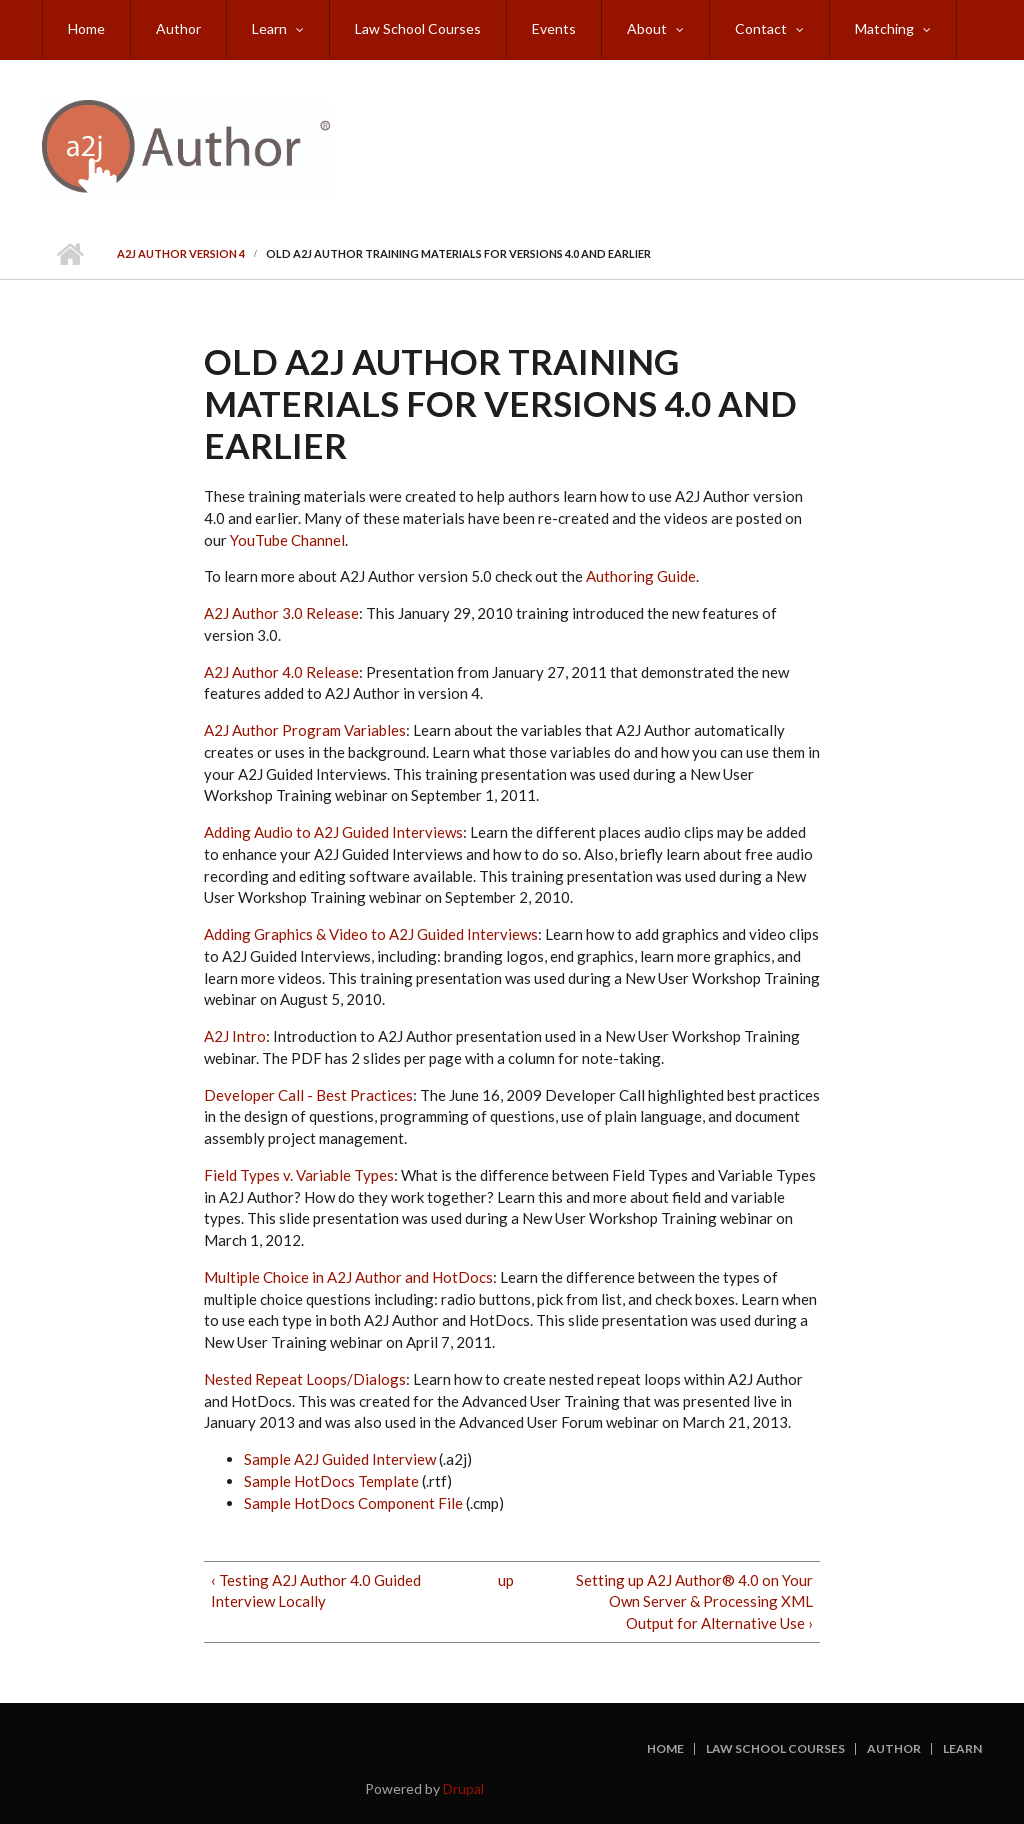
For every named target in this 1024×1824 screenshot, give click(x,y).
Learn (269, 28)
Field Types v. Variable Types (299, 1175)
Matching (884, 28)
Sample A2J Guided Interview (341, 1459)
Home (86, 28)
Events (554, 28)
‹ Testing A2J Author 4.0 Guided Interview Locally (316, 1591)
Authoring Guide (641, 576)
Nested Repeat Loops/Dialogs (305, 1379)
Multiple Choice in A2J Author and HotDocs (348, 1277)
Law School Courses (418, 28)
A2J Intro (235, 1036)
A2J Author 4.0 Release (281, 672)
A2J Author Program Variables (305, 730)
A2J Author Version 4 (181, 253)
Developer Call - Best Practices (308, 1095)
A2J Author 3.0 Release (281, 613)
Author (178, 28)
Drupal (463, 1788)
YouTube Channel (287, 540)
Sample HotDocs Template (331, 1481)
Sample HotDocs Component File (355, 1503)
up (506, 1580)
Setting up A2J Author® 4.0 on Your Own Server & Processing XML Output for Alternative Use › (694, 1602)
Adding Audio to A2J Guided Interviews (333, 832)
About (647, 28)
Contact (761, 28)
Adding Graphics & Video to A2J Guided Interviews (371, 934)
